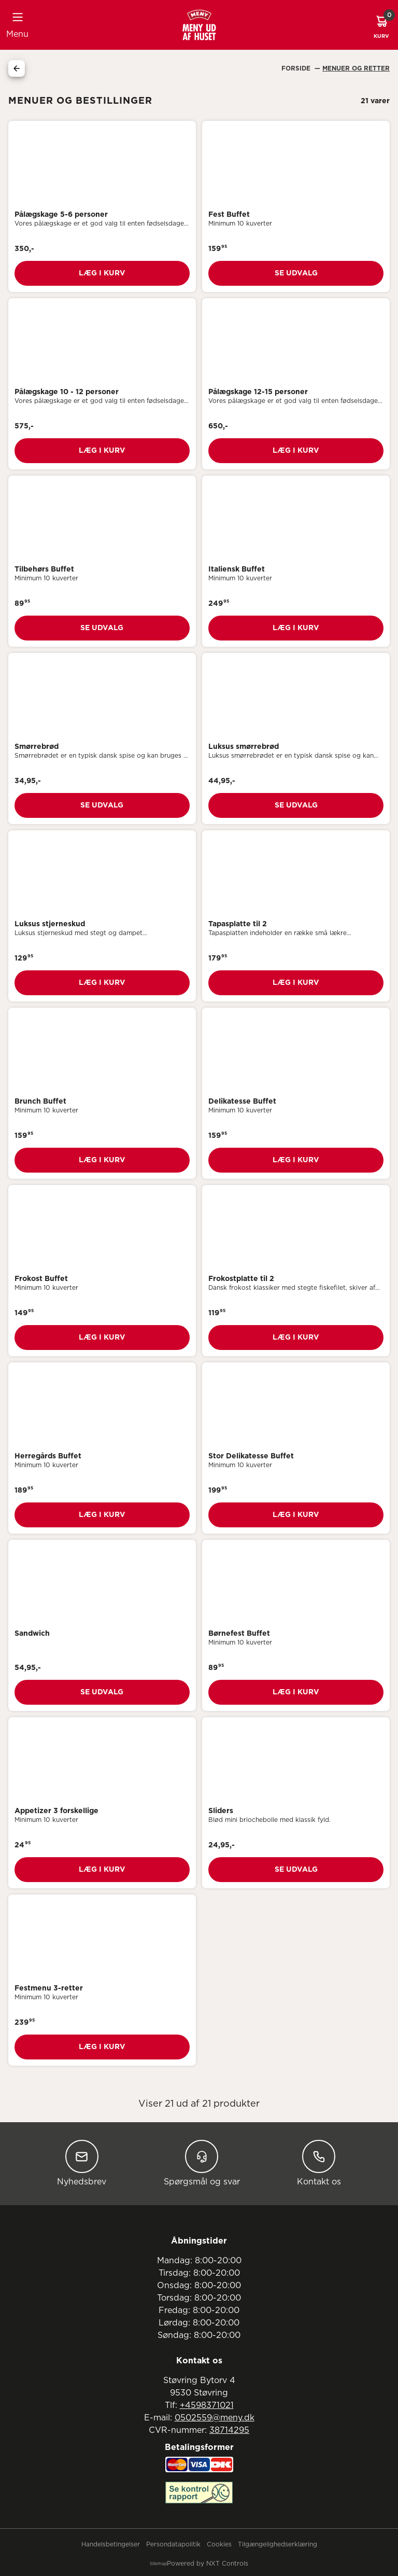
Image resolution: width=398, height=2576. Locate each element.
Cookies (219, 2544)
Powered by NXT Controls (207, 2563)
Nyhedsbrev (81, 2163)
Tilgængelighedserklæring (277, 2544)
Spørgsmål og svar (202, 2163)
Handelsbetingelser (110, 2544)
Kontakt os (319, 2163)
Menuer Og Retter (356, 68)
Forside (296, 68)
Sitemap (158, 2564)
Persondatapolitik (173, 2544)
